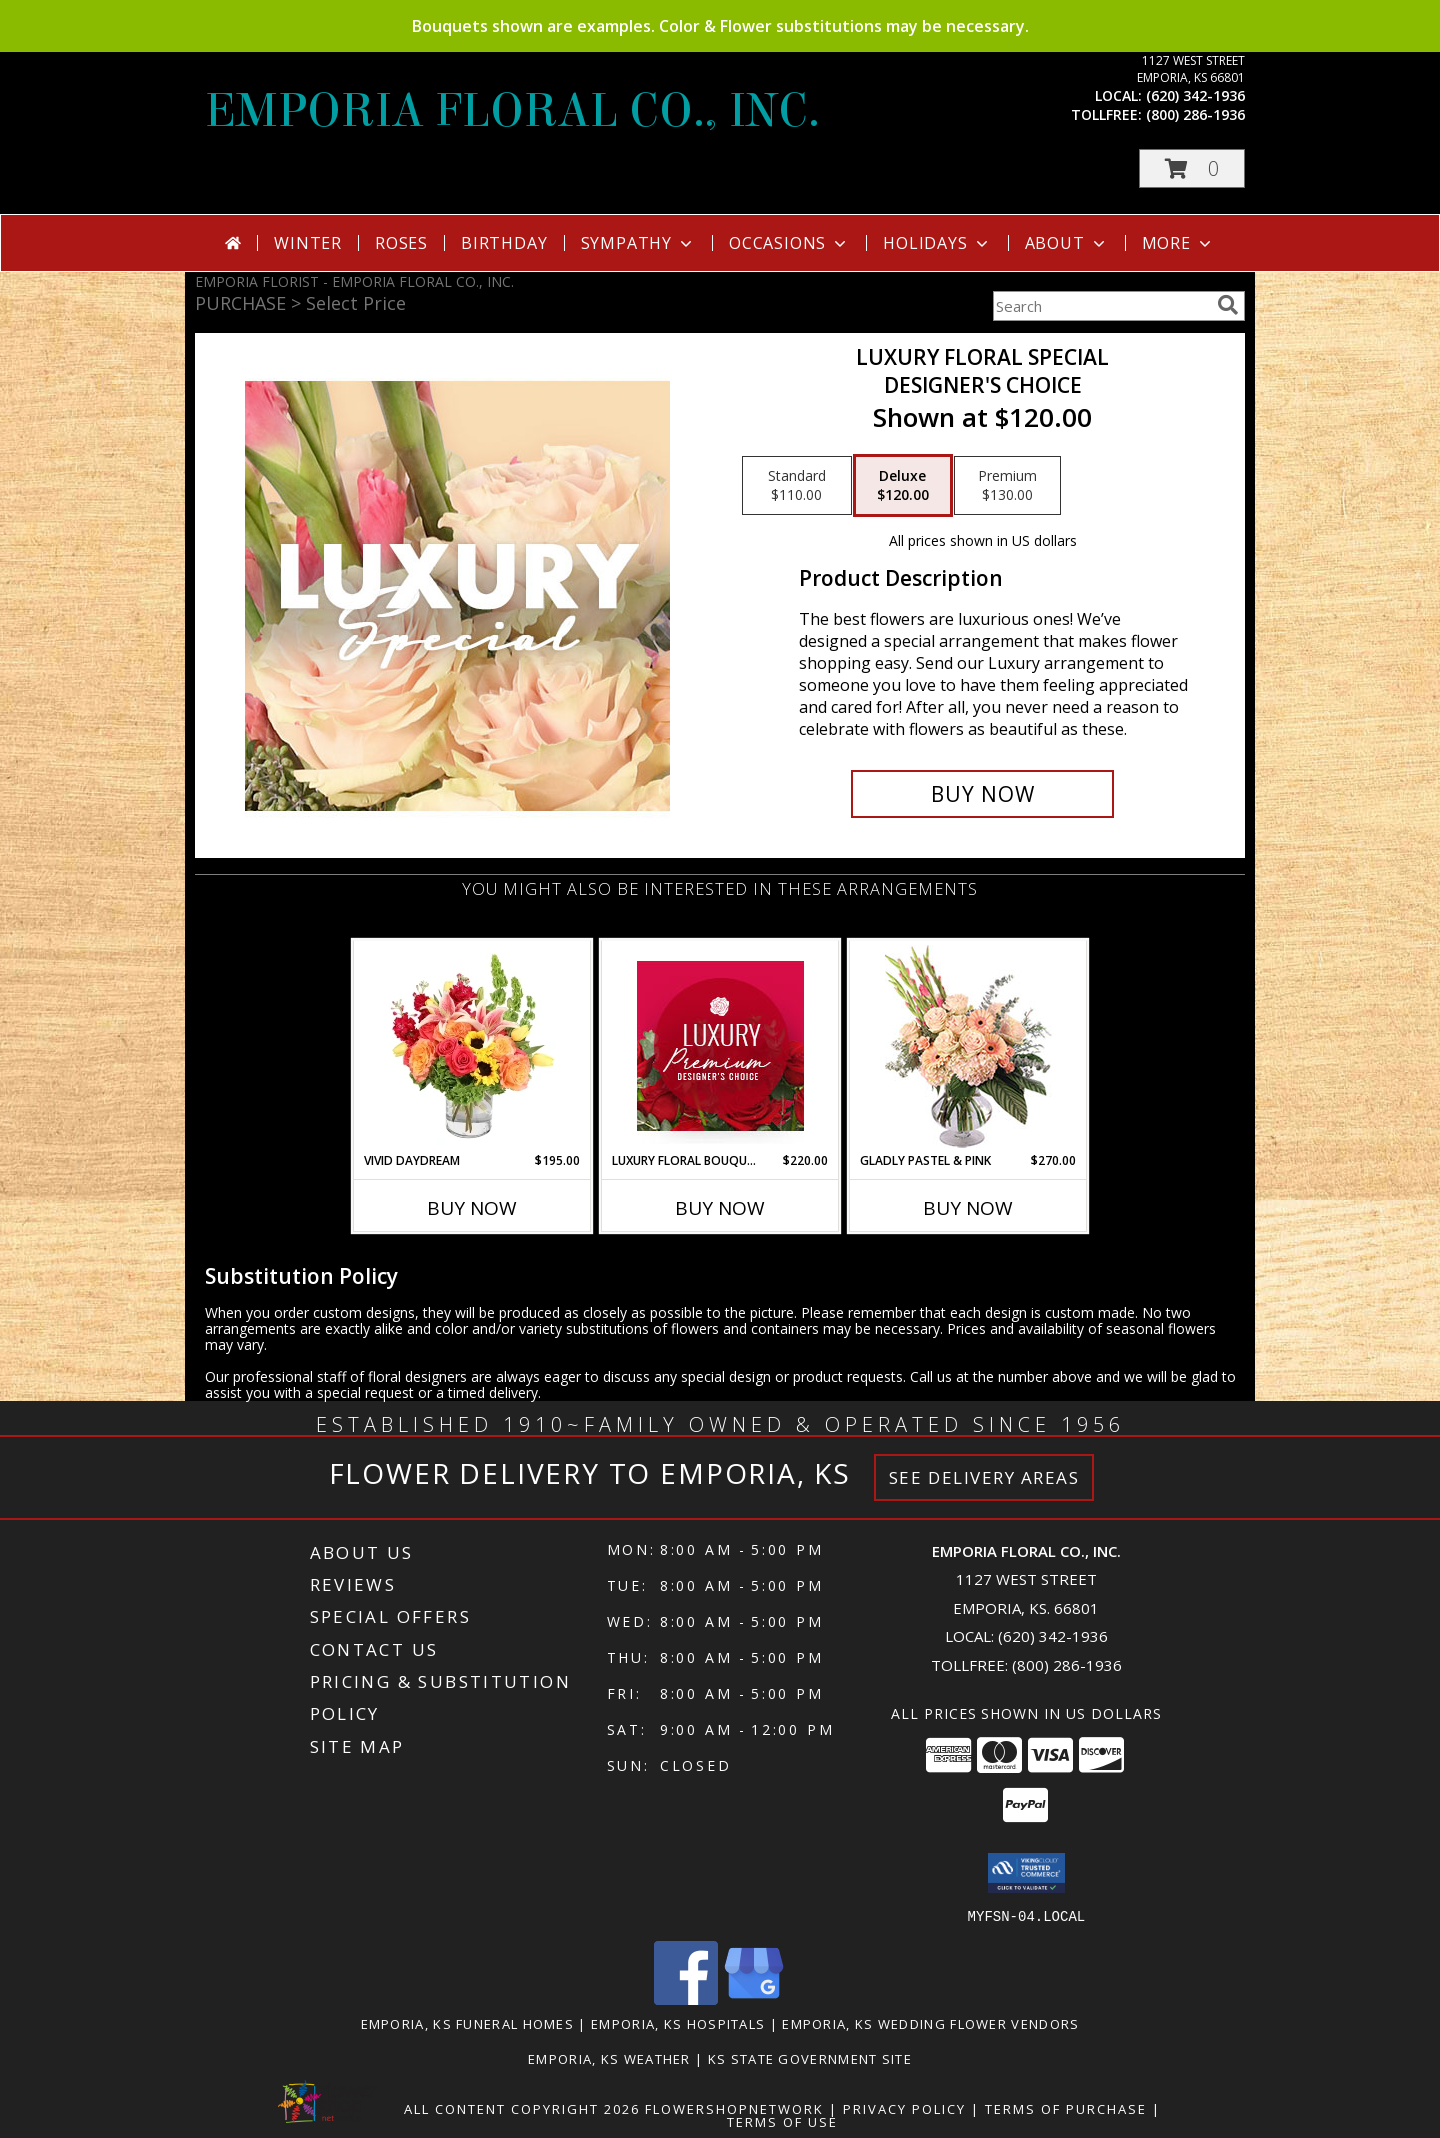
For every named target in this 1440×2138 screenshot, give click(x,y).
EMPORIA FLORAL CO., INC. (512, 111)
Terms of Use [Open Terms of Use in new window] (782, 2121)
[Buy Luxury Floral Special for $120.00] (982, 794)
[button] (1192, 168)
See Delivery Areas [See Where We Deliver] (984, 1477)
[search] (1228, 305)
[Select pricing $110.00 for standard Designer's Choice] (797, 486)
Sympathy (638, 243)
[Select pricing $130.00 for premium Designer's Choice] (1007, 486)
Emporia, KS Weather (609, 2058)
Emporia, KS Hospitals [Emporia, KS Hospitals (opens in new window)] (678, 2023)
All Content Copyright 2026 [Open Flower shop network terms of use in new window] (522, 2108)
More (1178, 243)
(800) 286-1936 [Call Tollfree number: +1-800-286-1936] (1067, 1665)
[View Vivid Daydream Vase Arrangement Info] (472, 1046)
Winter (308, 243)
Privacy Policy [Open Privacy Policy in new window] (904, 2108)
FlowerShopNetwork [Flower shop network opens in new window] (734, 2108)
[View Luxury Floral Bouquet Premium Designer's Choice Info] (720, 1046)
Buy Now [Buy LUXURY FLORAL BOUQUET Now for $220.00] (720, 1208)
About (1067, 243)
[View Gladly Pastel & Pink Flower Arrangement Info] (968, 1046)
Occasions (789, 243)
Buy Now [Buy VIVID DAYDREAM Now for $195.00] (472, 1208)
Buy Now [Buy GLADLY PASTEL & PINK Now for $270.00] (968, 1208)
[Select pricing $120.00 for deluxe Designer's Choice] (903, 486)
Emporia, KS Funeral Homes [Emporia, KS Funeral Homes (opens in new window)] (468, 2023)
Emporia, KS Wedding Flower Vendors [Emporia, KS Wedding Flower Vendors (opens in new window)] (930, 2023)
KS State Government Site (810, 2058)
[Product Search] (1101, 306)
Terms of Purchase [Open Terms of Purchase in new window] (1066, 2108)
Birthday (504, 243)
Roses (401, 243)
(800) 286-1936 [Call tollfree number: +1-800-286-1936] (1195, 114)
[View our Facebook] (686, 1998)
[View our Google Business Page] (754, 1998)
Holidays (937, 243)
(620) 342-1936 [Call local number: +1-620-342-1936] (1195, 95)
